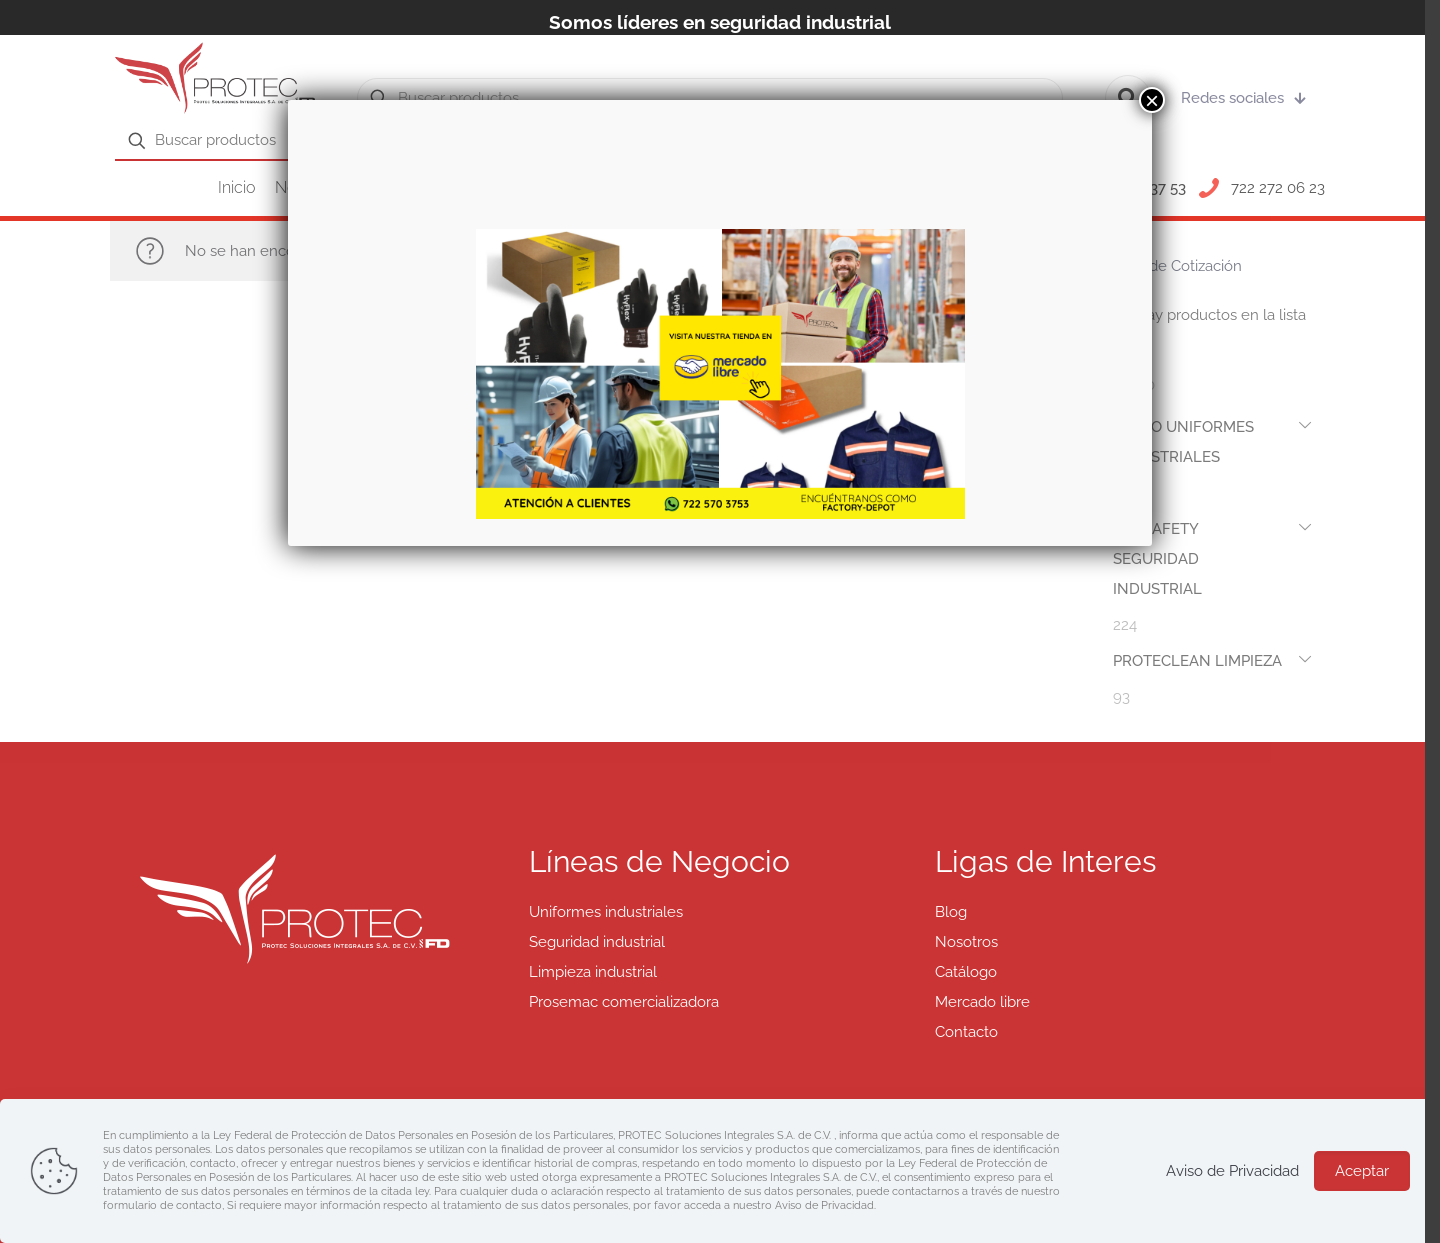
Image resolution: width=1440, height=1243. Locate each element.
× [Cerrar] (1152, 100)
